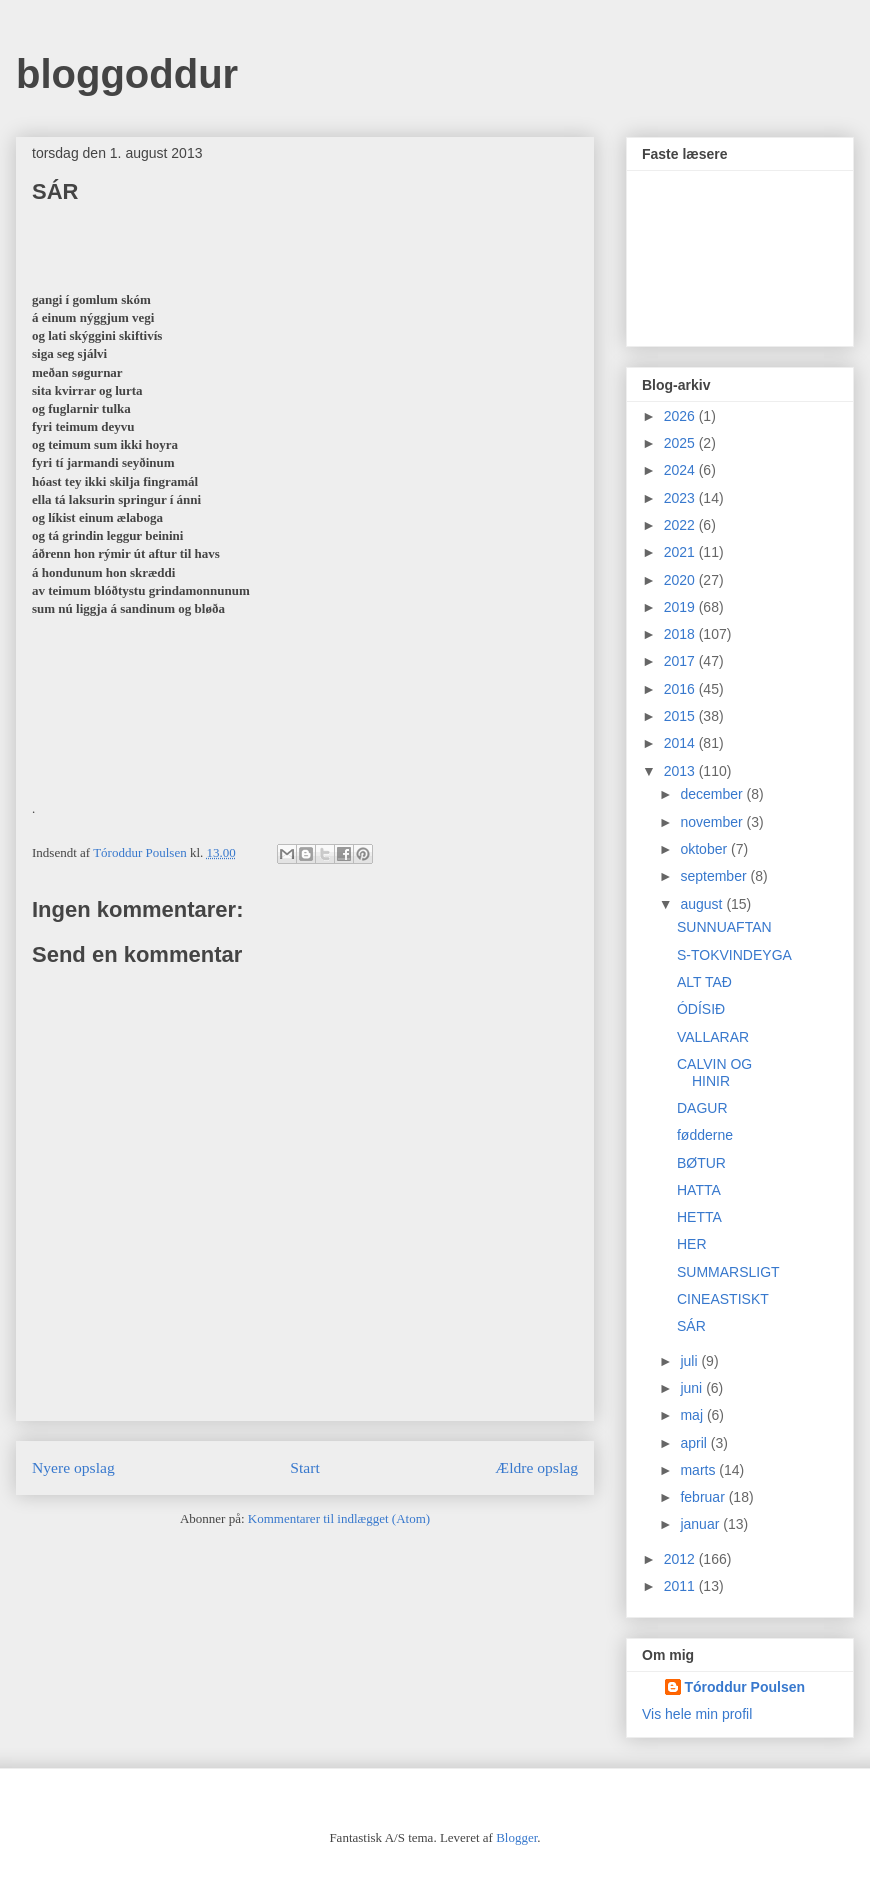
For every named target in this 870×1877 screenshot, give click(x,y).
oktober (705, 849)
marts (699, 1470)
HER (692, 1244)
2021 (681, 552)
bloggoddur (127, 74)
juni (693, 1388)
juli (690, 1361)
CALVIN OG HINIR (714, 1072)
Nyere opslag (73, 1467)
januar (701, 1524)
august (703, 904)
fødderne (705, 1135)
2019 (681, 607)
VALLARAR (713, 1037)
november (713, 822)
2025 (681, 443)
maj (693, 1415)
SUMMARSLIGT (728, 1272)
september (715, 876)
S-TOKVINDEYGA (734, 955)
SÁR (691, 1326)
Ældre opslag (536, 1467)
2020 (681, 580)
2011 (681, 1586)
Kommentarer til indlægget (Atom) (339, 1518)
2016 (681, 689)
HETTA (699, 1217)
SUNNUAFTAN (724, 927)
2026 (681, 416)
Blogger (516, 1837)
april (695, 1443)
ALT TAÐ (704, 982)
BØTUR (701, 1163)
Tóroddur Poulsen (745, 1687)
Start (304, 1467)
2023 (681, 498)
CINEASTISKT (723, 1299)
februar (704, 1497)
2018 (681, 634)
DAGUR (702, 1108)
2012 (681, 1559)
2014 (681, 743)
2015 (681, 716)
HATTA (699, 1190)
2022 (681, 525)
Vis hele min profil (697, 1714)
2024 (681, 470)
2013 (681, 771)
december (713, 794)
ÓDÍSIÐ (701, 1009)
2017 (681, 661)
